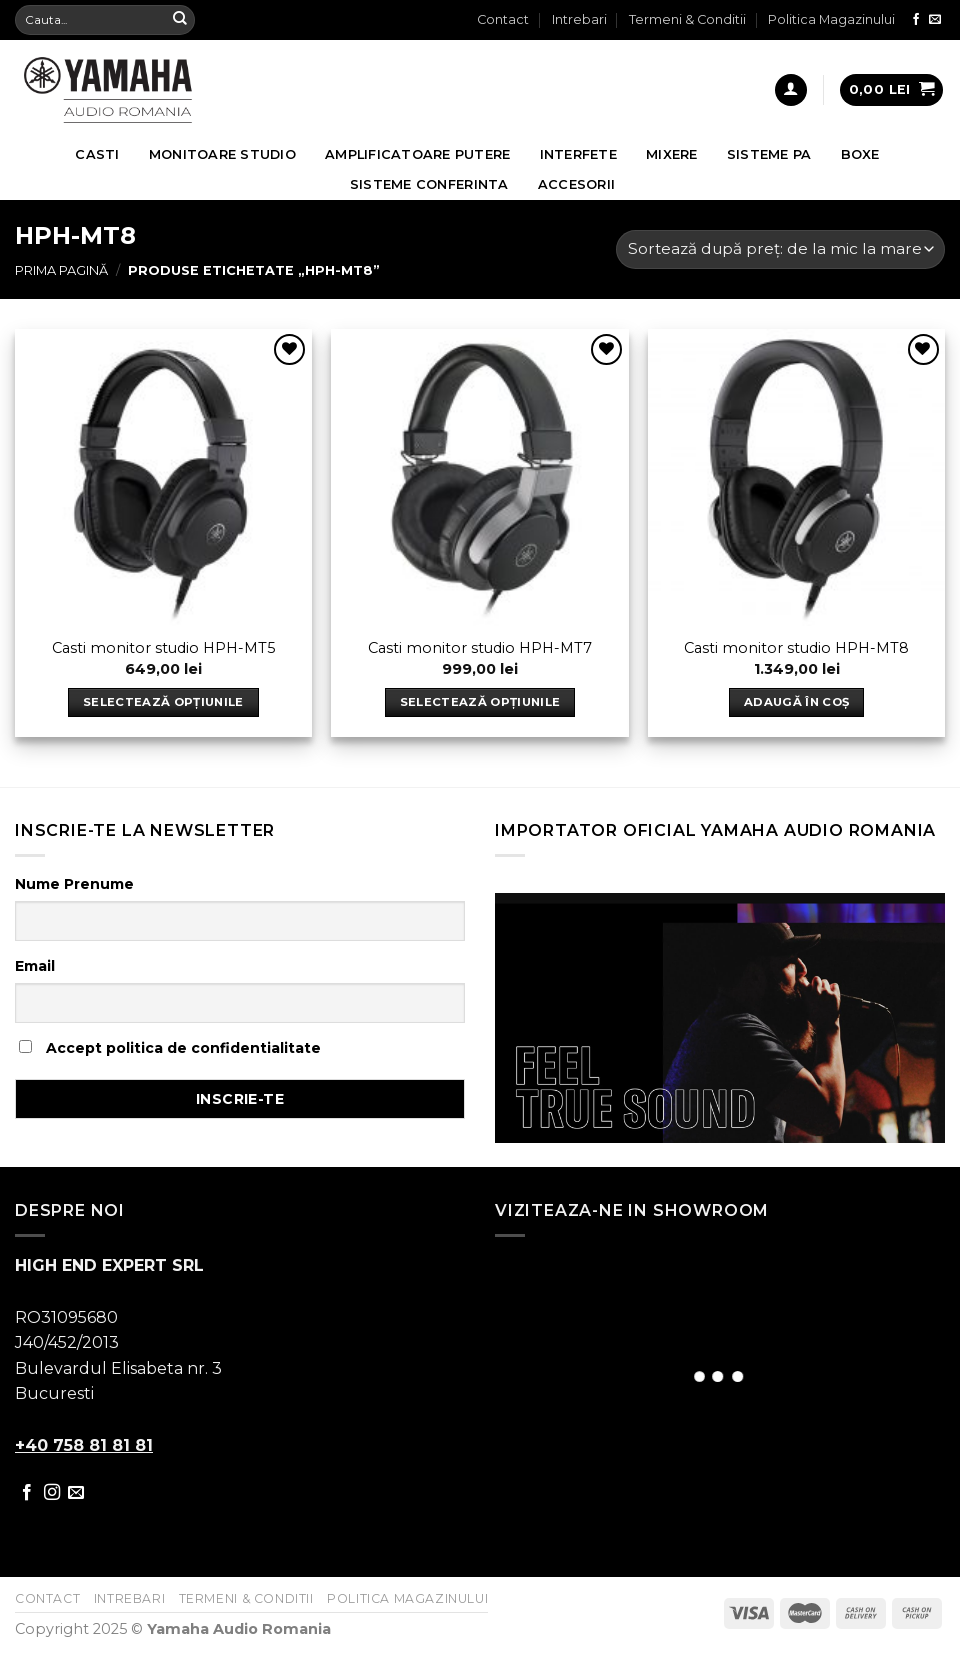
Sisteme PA (769, 154)
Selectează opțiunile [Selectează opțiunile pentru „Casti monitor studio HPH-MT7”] (480, 702)
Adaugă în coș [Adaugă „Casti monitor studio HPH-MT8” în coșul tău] (797, 702)
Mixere (672, 154)
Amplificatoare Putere (417, 154)
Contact (503, 19)
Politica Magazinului (831, 19)
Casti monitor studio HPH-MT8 (796, 648)
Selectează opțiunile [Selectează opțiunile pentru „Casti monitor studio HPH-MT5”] (163, 702)
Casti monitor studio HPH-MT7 (480, 648)
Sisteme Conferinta (429, 184)
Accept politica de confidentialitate (170, 1048)
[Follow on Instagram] (52, 1493)
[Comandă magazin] (780, 249)
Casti (97, 154)
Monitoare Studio (222, 154)
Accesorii (576, 184)
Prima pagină (61, 270)
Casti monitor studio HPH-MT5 (163, 648)
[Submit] (180, 20)
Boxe (860, 154)
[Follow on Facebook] (916, 20)
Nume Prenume (74, 884)
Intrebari (579, 19)
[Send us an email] (935, 20)
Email (35, 966)
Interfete (578, 154)
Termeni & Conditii (687, 19)
